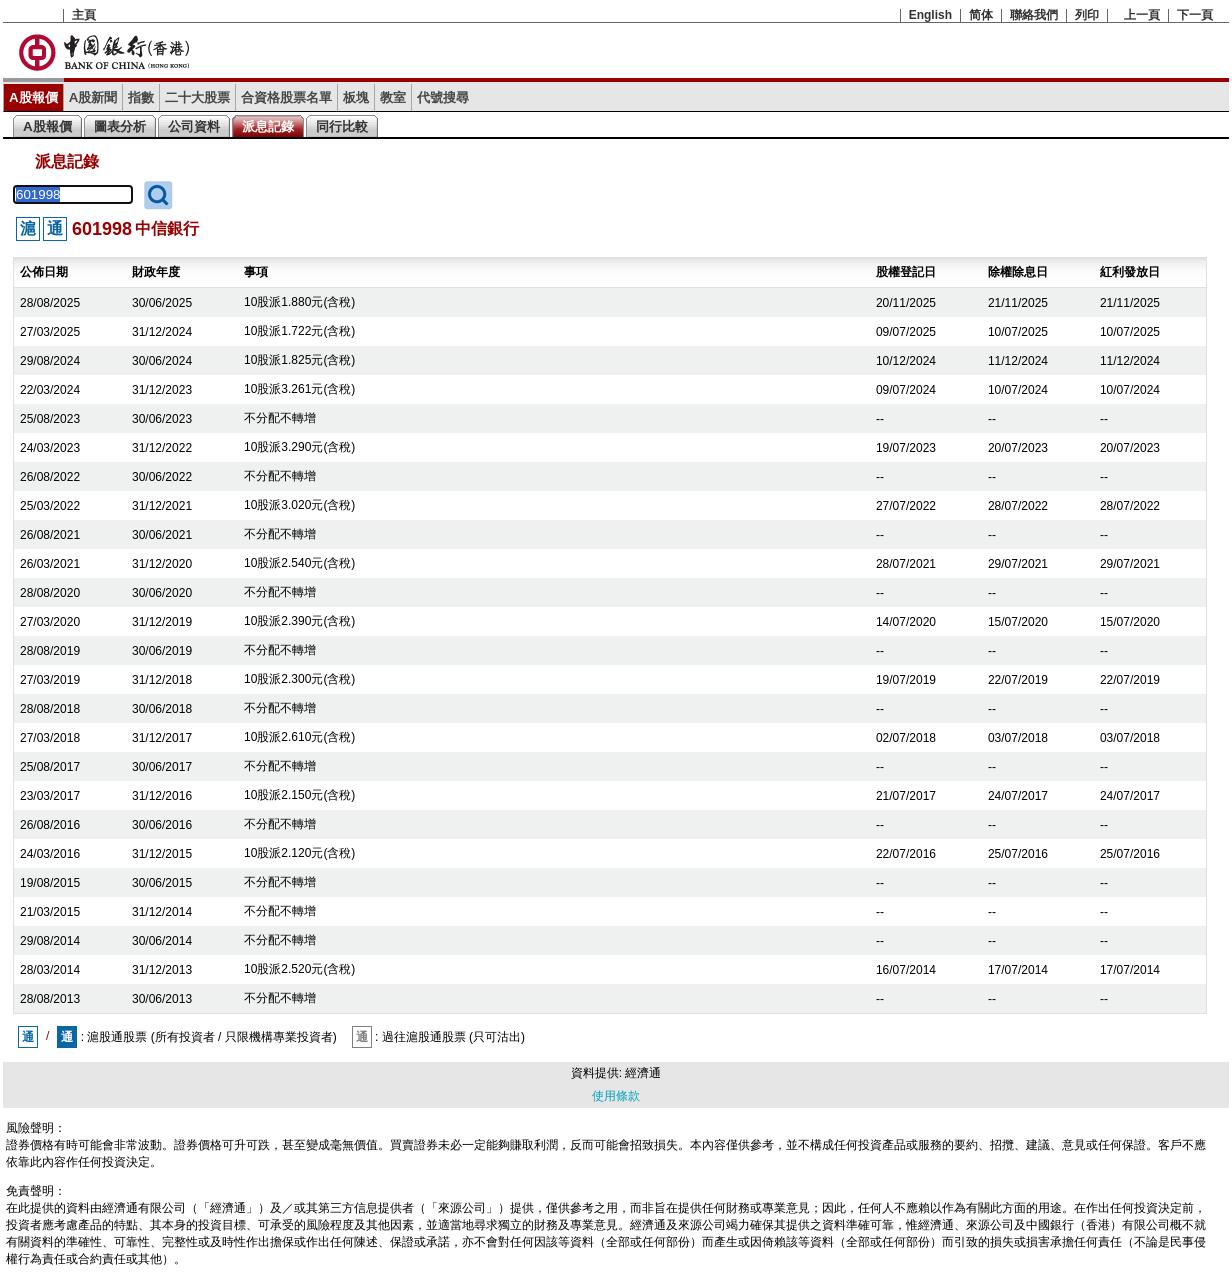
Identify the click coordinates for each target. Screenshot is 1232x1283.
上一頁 (1142, 15)
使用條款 (616, 1096)
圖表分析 (120, 126)
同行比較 (342, 126)
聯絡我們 (1034, 15)
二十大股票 (197, 97)
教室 (393, 97)
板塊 (356, 97)
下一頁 (1195, 15)
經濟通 (643, 1073)
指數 (141, 97)
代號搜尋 (443, 97)
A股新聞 (93, 97)
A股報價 (33, 97)
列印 (1087, 15)
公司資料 (194, 126)
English (930, 15)
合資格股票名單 (286, 97)
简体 (981, 15)
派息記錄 (268, 126)
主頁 (84, 15)
